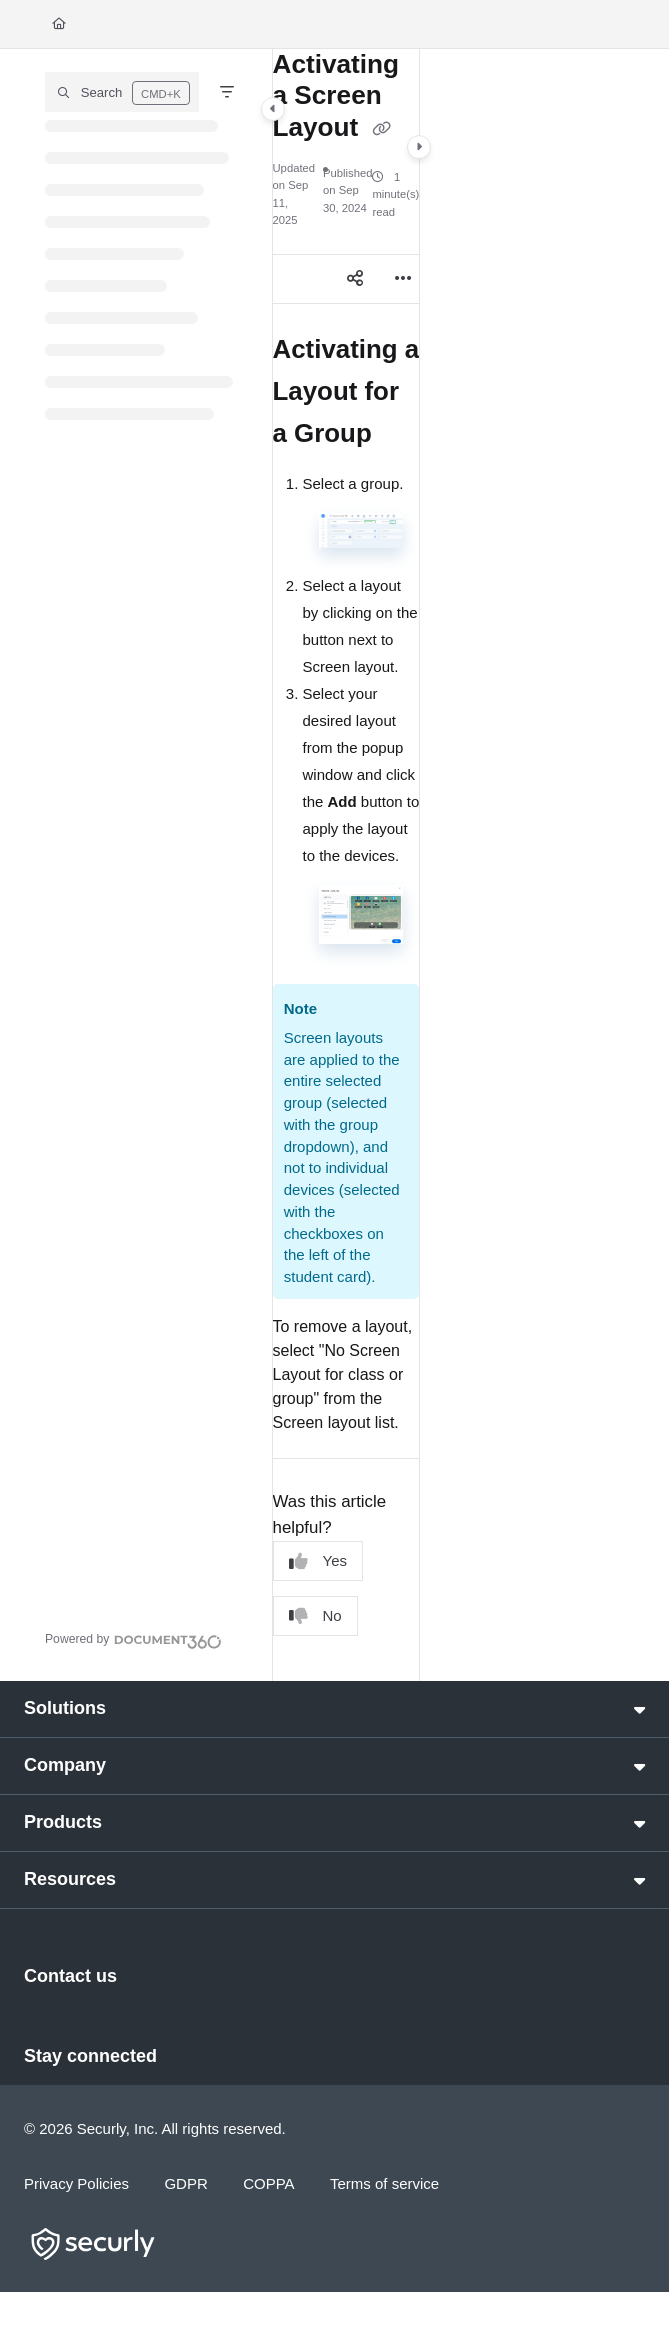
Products (63, 1822)
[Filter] (227, 92)
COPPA (268, 2183)
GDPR (185, 2183)
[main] (346, 865)
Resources (70, 1879)
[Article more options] (403, 279)
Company (65, 1765)
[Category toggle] (273, 109)
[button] (122, 92)
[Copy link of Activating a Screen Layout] (382, 129)
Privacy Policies (76, 2183)
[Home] (59, 24)
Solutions (65, 1708)
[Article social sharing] (355, 279)
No (315, 1616)
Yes (318, 1561)
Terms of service (384, 2183)
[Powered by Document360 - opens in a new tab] (133, 1639)
